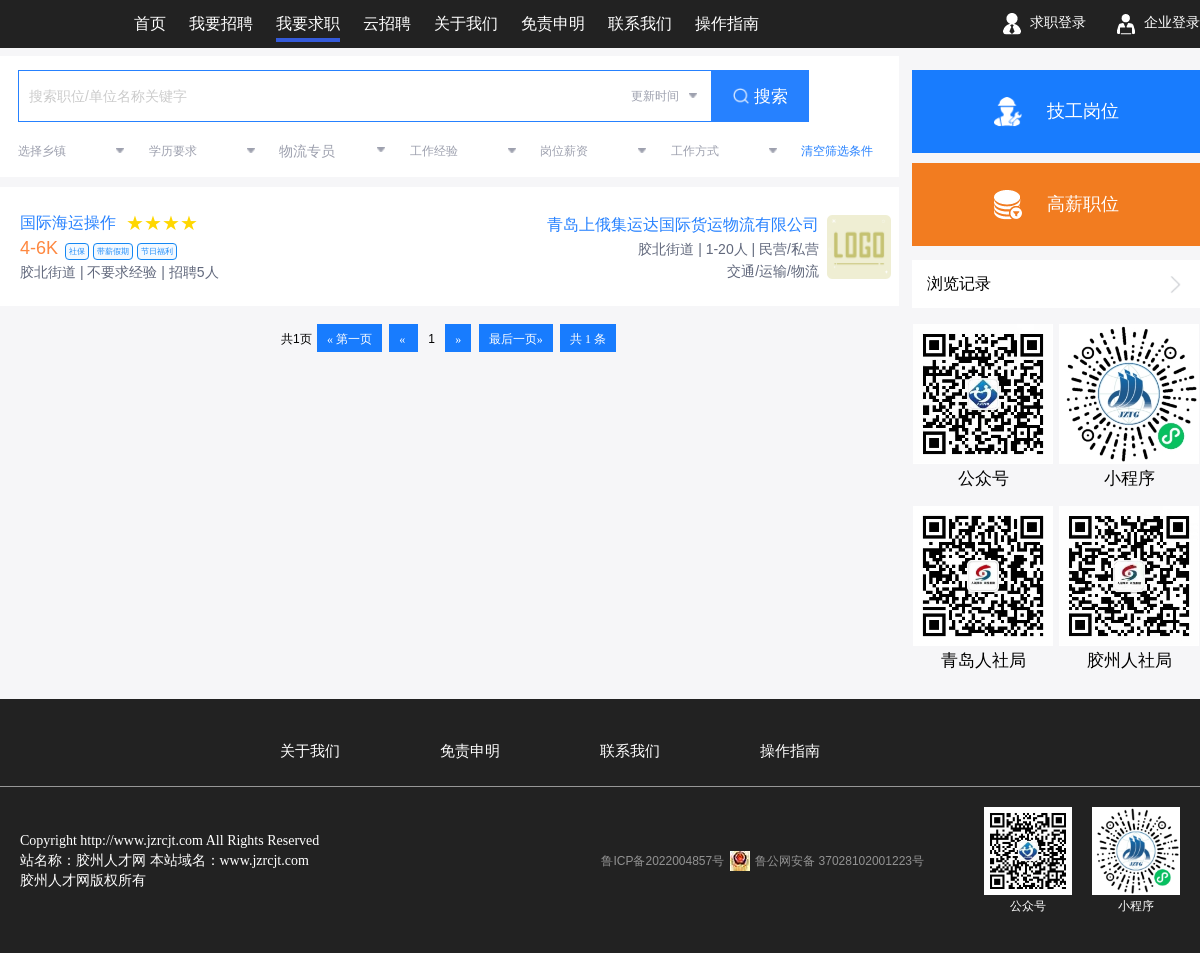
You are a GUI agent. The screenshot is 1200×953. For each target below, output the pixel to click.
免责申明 (470, 751)
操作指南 (790, 751)
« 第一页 (349, 339)
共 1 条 (588, 339)
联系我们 (630, 751)
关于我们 (310, 751)
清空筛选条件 (837, 151)
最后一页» (516, 339)
